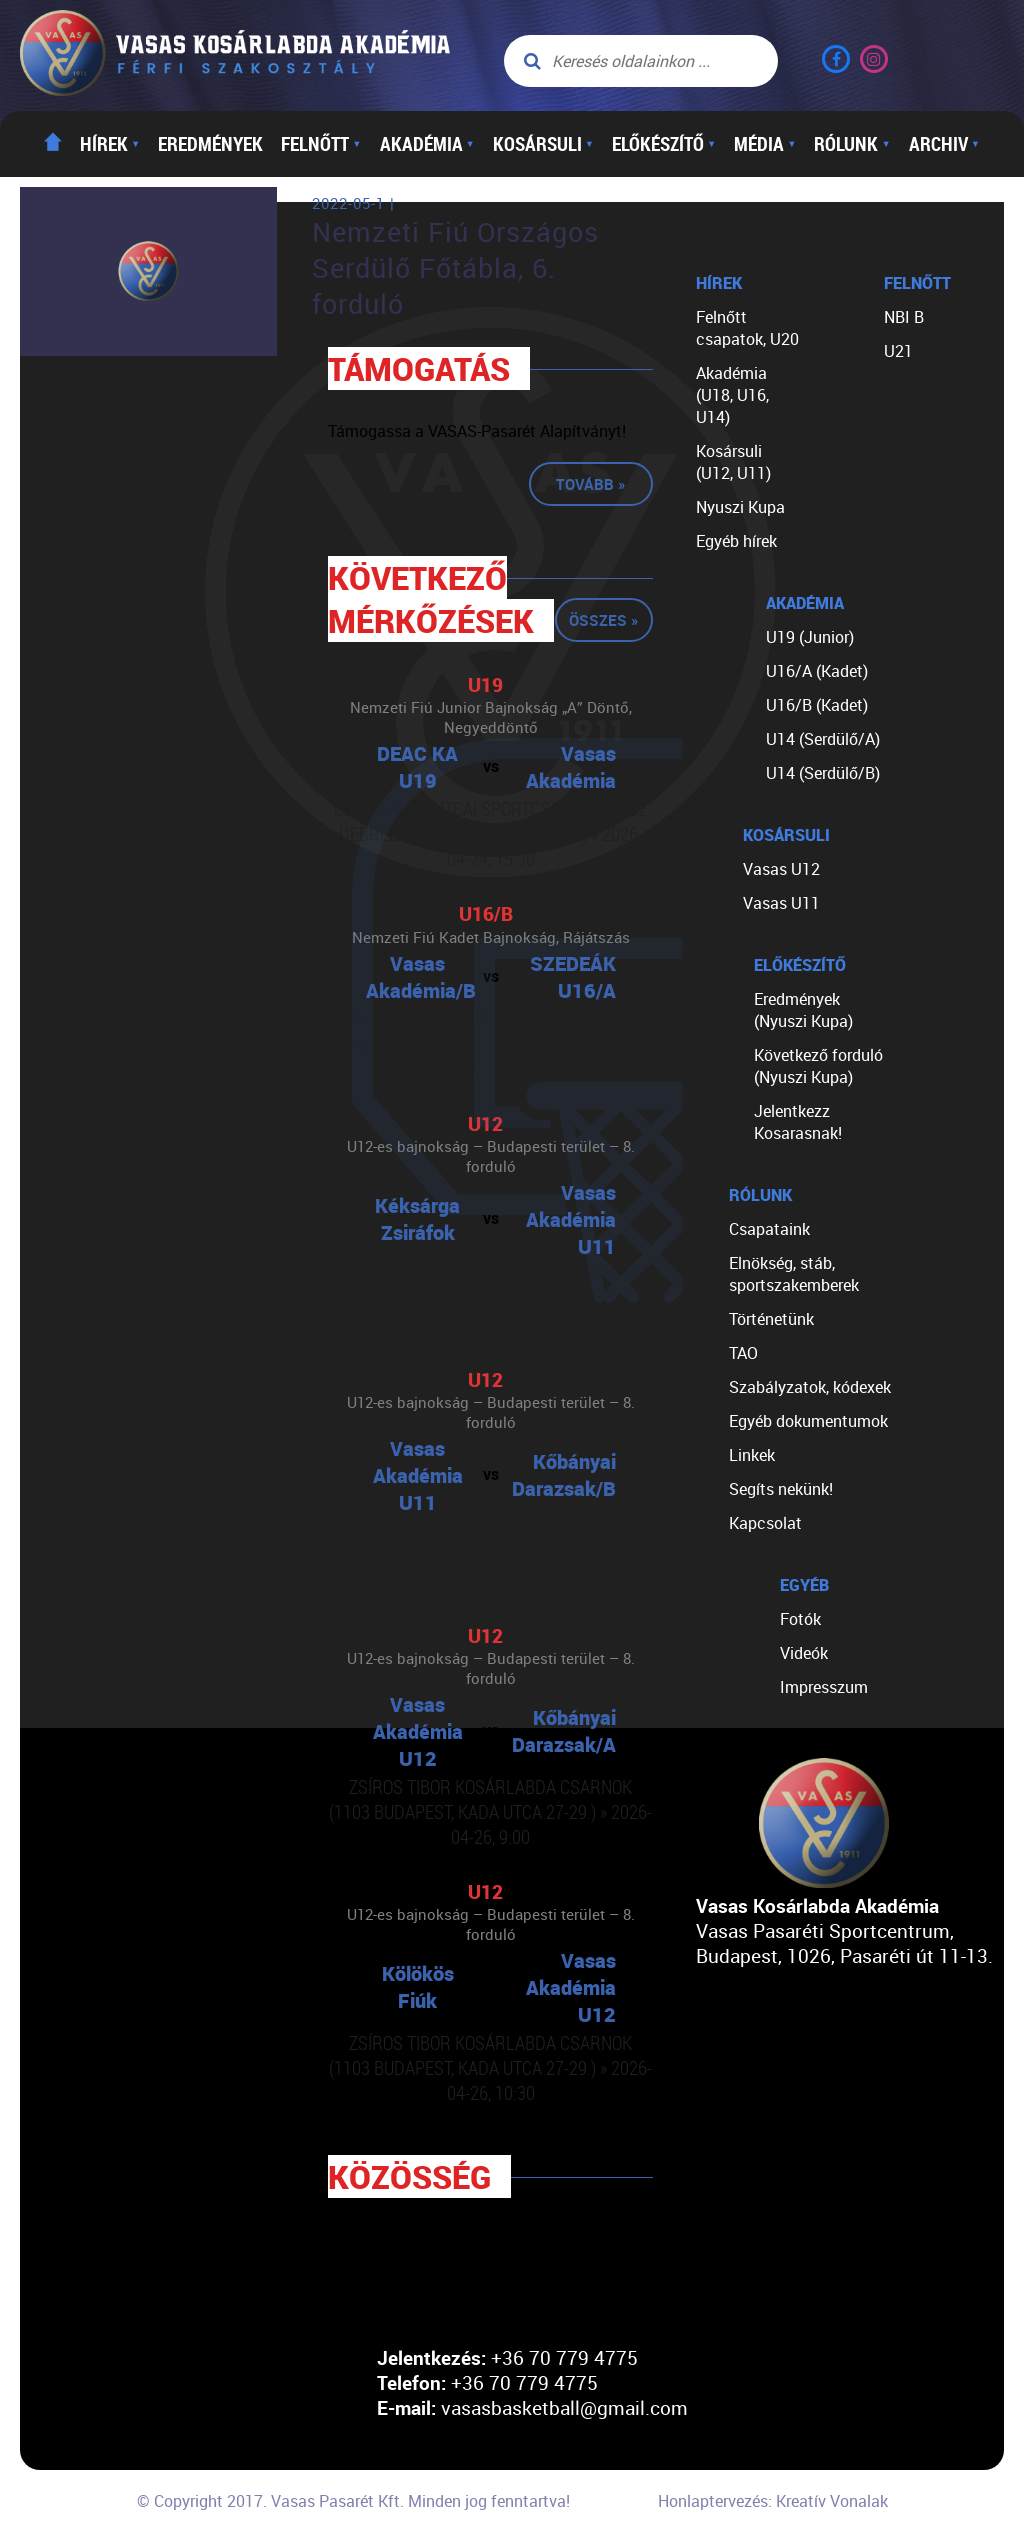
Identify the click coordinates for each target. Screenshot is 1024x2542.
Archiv (944, 144)
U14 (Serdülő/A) (823, 739)
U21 (898, 351)
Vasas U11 (781, 903)
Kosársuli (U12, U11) (733, 462)
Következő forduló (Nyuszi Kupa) (818, 1066)
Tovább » (591, 484)
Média (765, 144)
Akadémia (427, 144)
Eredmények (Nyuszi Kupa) (803, 1010)
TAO (743, 1353)
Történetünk (771, 1319)
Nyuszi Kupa (740, 507)
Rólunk (852, 144)
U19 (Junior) (810, 637)
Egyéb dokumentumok (808, 1421)
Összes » (604, 620)
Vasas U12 (781, 869)
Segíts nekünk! (781, 1489)
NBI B (904, 317)
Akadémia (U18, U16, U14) (732, 395)
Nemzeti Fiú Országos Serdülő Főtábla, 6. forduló (455, 268)
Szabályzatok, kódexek (810, 1387)
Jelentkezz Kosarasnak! (798, 1122)
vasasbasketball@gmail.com (564, 2407)
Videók (804, 1653)
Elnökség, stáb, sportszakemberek (794, 1274)
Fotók (800, 1619)
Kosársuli (543, 144)
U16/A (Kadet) (817, 671)
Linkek (752, 1455)
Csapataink (769, 1229)
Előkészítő (664, 144)
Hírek (110, 144)
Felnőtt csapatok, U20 (747, 328)
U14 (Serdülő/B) (823, 773)
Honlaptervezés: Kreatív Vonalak (773, 2501)
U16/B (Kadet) (817, 705)
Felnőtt (321, 144)
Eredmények (210, 144)
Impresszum (824, 1687)
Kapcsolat (765, 1523)
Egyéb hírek (736, 541)
